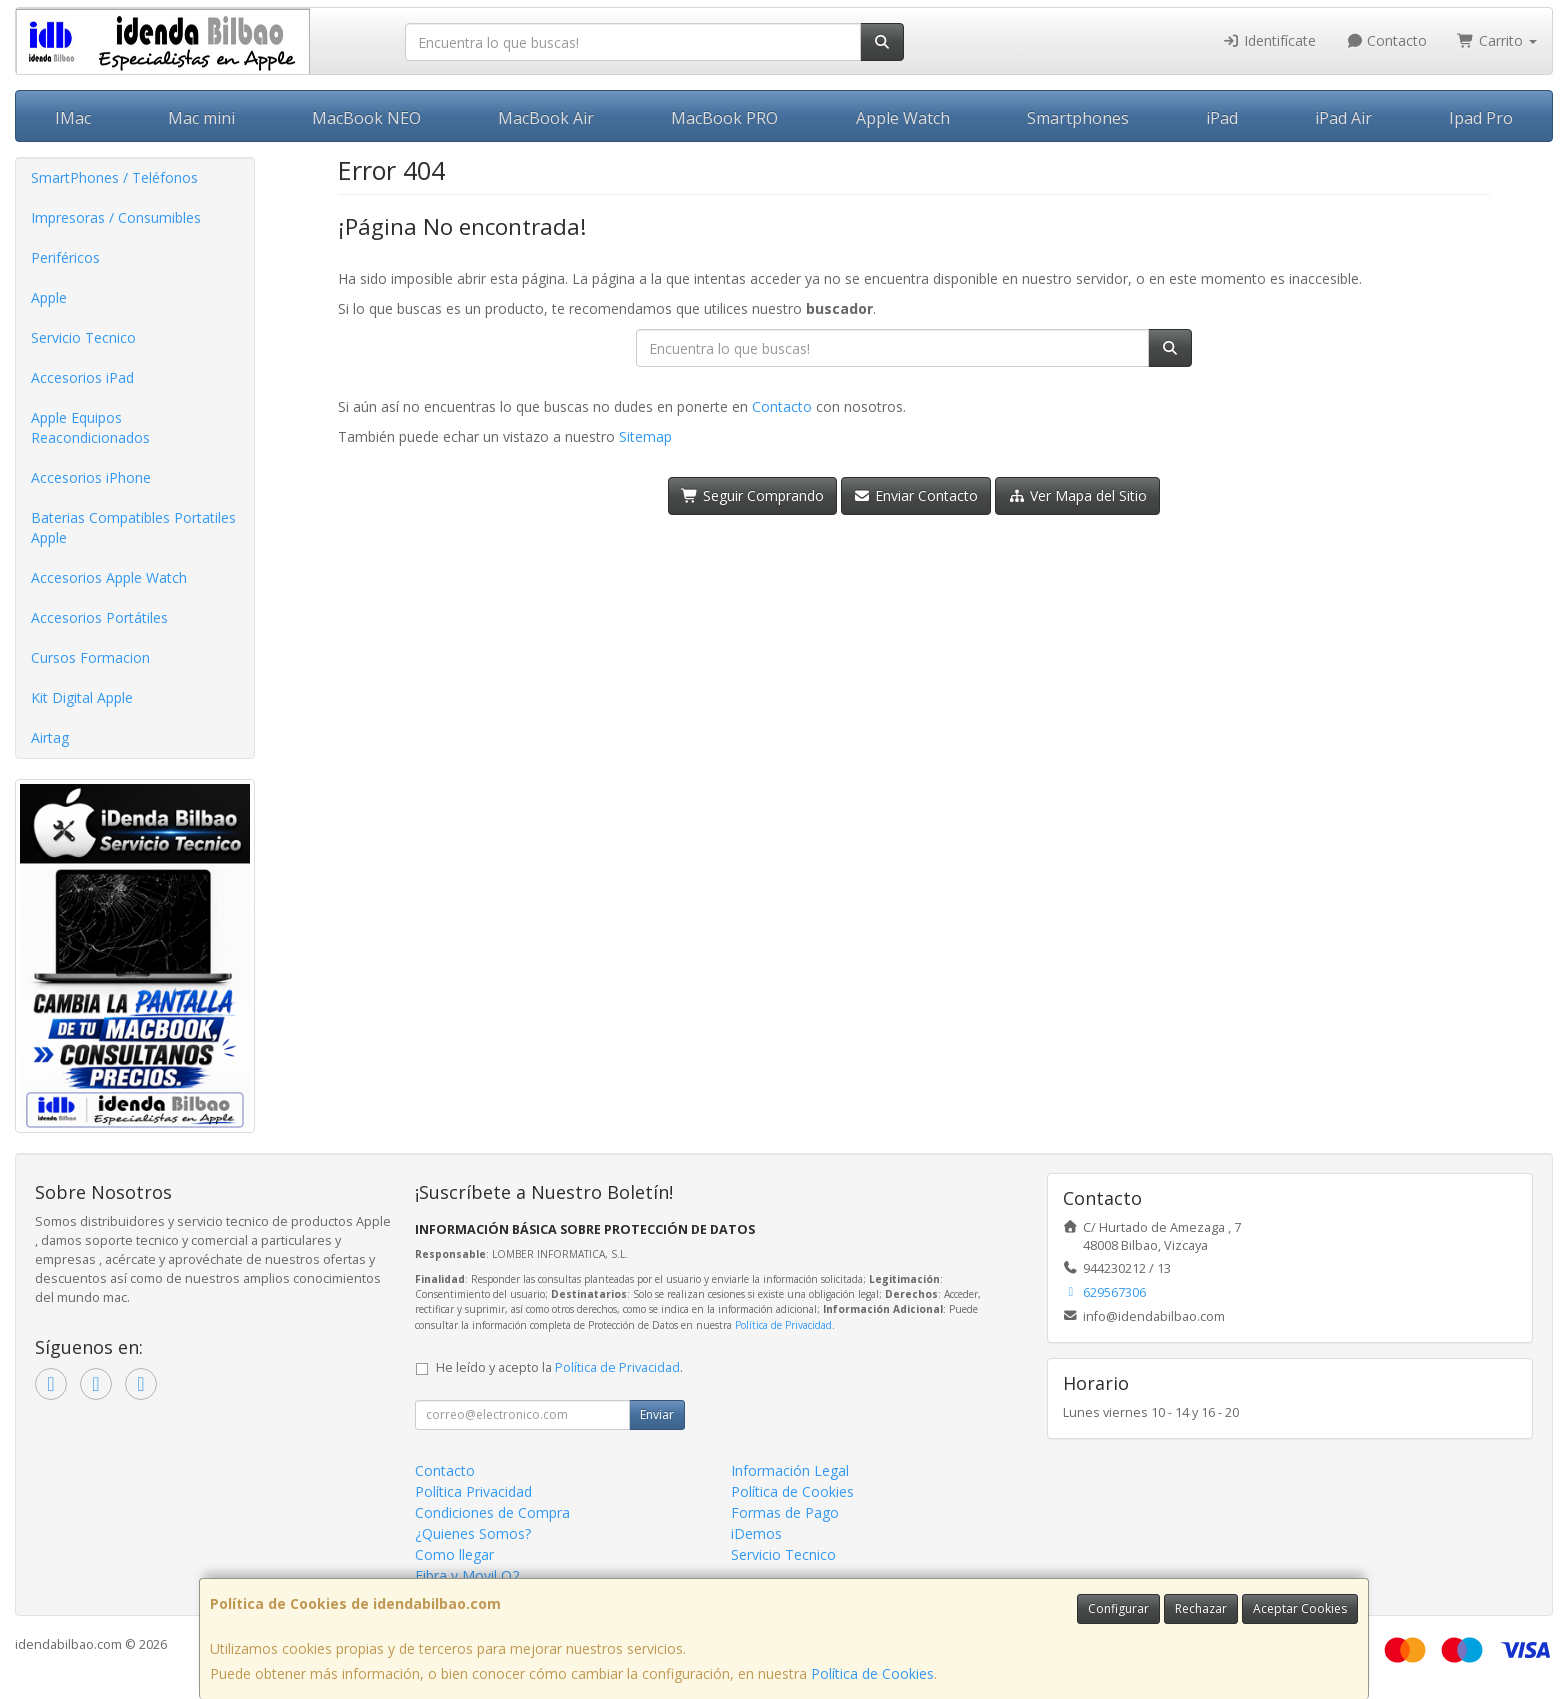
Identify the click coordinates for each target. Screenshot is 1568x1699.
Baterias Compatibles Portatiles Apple (133, 527)
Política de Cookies (872, 1673)
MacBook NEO (366, 118)
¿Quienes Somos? (473, 1533)
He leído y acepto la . (559, 1367)
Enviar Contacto (916, 495)
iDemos (756, 1533)
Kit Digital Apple (82, 697)
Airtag (50, 737)
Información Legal (790, 1470)
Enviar (657, 1414)
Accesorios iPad (82, 377)
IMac (73, 118)
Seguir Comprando (752, 495)
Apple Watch (903, 118)
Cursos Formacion (90, 657)
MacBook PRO (724, 118)
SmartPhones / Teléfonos (114, 177)
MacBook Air (546, 118)
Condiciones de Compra (492, 1512)
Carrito (1497, 40)
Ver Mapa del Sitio (1077, 495)
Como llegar (454, 1554)
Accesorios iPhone (91, 477)
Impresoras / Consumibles (116, 217)
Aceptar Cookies (1300, 1608)
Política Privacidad (473, 1491)
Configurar (1118, 1608)
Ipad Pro (1481, 118)
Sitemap (645, 436)
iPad (1222, 118)
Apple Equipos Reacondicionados (90, 427)
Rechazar (1201, 1608)
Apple (49, 297)
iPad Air (1343, 118)
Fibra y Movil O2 (467, 1575)
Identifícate (1269, 40)
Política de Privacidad (783, 1325)
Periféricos (65, 257)
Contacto (1387, 40)
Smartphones (1078, 118)
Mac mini (201, 118)
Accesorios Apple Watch (109, 577)
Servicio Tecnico (83, 337)
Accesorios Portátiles (99, 617)
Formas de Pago (785, 1512)
